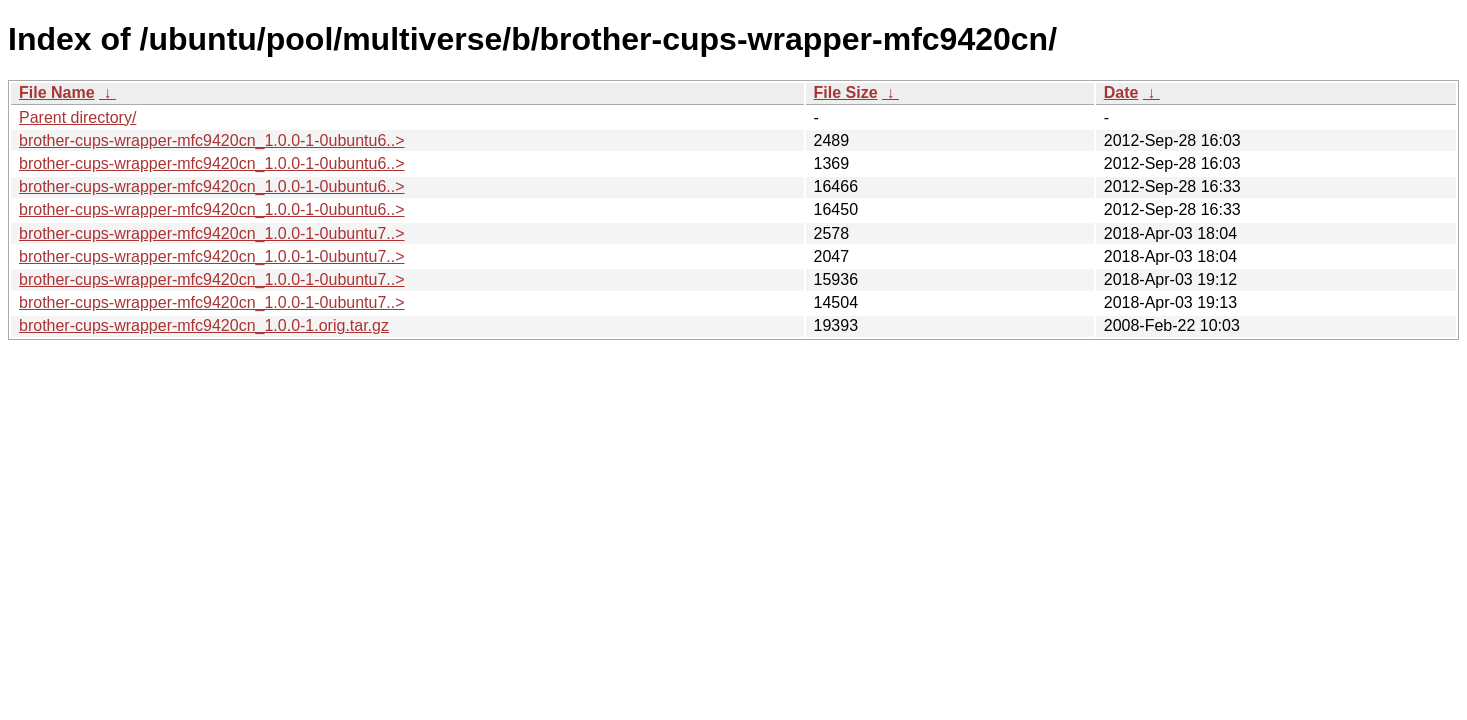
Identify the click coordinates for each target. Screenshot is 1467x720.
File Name (57, 92)
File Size (846, 92)
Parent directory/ (77, 117)
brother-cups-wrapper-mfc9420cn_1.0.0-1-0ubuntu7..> (212, 233)
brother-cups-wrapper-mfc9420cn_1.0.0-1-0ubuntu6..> (212, 140)
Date (1121, 92)
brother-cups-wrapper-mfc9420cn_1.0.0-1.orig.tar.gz (204, 325)
